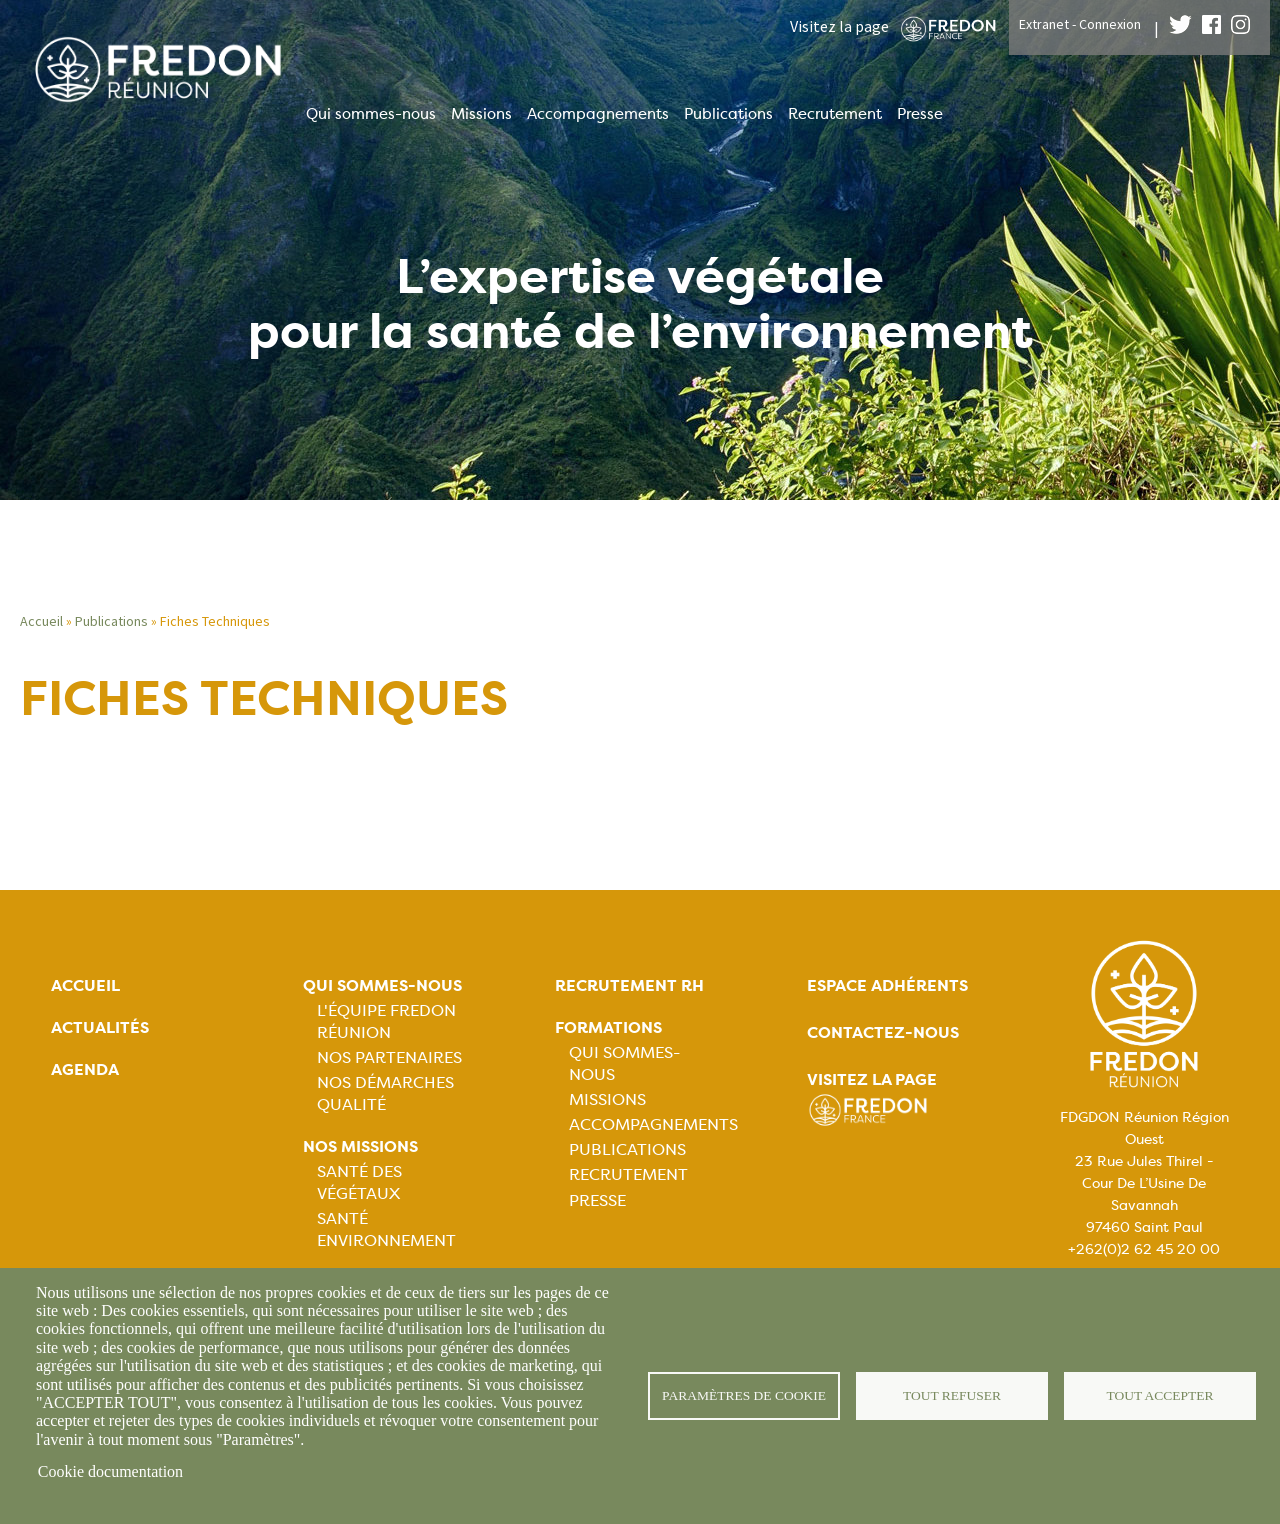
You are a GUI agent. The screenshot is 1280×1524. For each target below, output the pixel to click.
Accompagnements (598, 114)
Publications (728, 114)
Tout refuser (952, 1395)
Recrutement (835, 114)
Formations (608, 1027)
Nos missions (360, 1146)
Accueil (41, 621)
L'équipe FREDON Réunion (386, 1021)
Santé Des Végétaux (359, 1182)
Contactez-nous (883, 1032)
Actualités (100, 1027)
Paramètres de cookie (744, 1395)
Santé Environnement (386, 1229)
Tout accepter (1160, 1395)
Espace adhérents (887, 985)
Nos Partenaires (389, 1057)
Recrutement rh (629, 985)
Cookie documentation (110, 1471)
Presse (920, 114)
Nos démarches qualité (385, 1093)
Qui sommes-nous (371, 114)
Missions (481, 114)
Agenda (85, 1069)
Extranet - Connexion (1080, 24)
